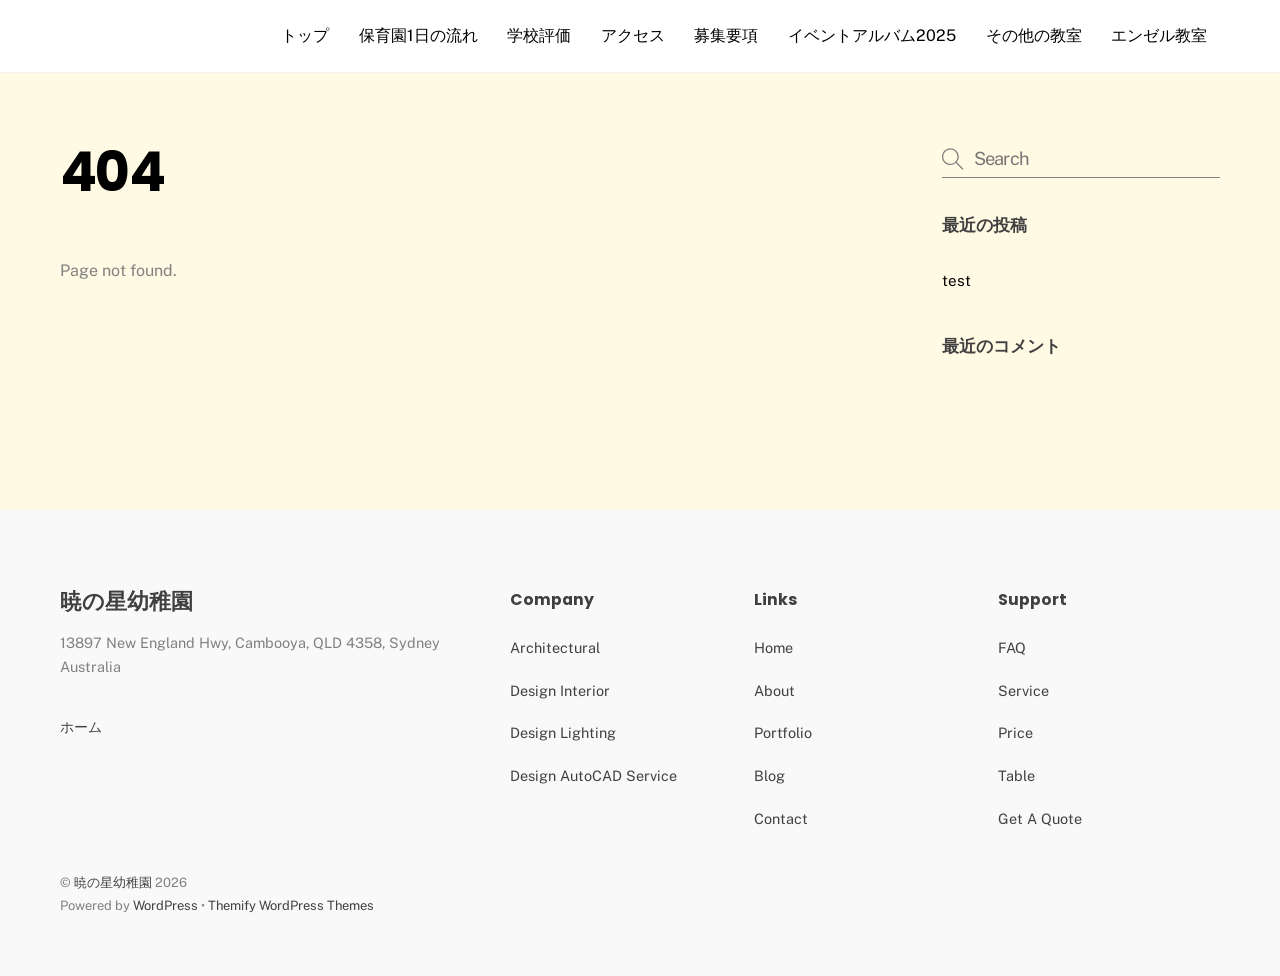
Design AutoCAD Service (593, 775)
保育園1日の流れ (418, 35)
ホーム (81, 726)
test (956, 280)
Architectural (555, 647)
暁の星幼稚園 (113, 882)
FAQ (1012, 647)
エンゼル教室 (1159, 35)
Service (1023, 690)
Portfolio (783, 732)
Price (1015, 732)
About (774, 690)
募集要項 (726, 35)
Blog (769, 775)
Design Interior (560, 690)
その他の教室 (1034, 35)
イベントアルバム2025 (872, 35)
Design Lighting (563, 732)
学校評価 (539, 35)
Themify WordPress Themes (291, 905)
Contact (781, 818)
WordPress (165, 905)
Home (773, 647)
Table (1016, 775)
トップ (305, 35)
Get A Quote (1040, 818)
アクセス (633, 35)
